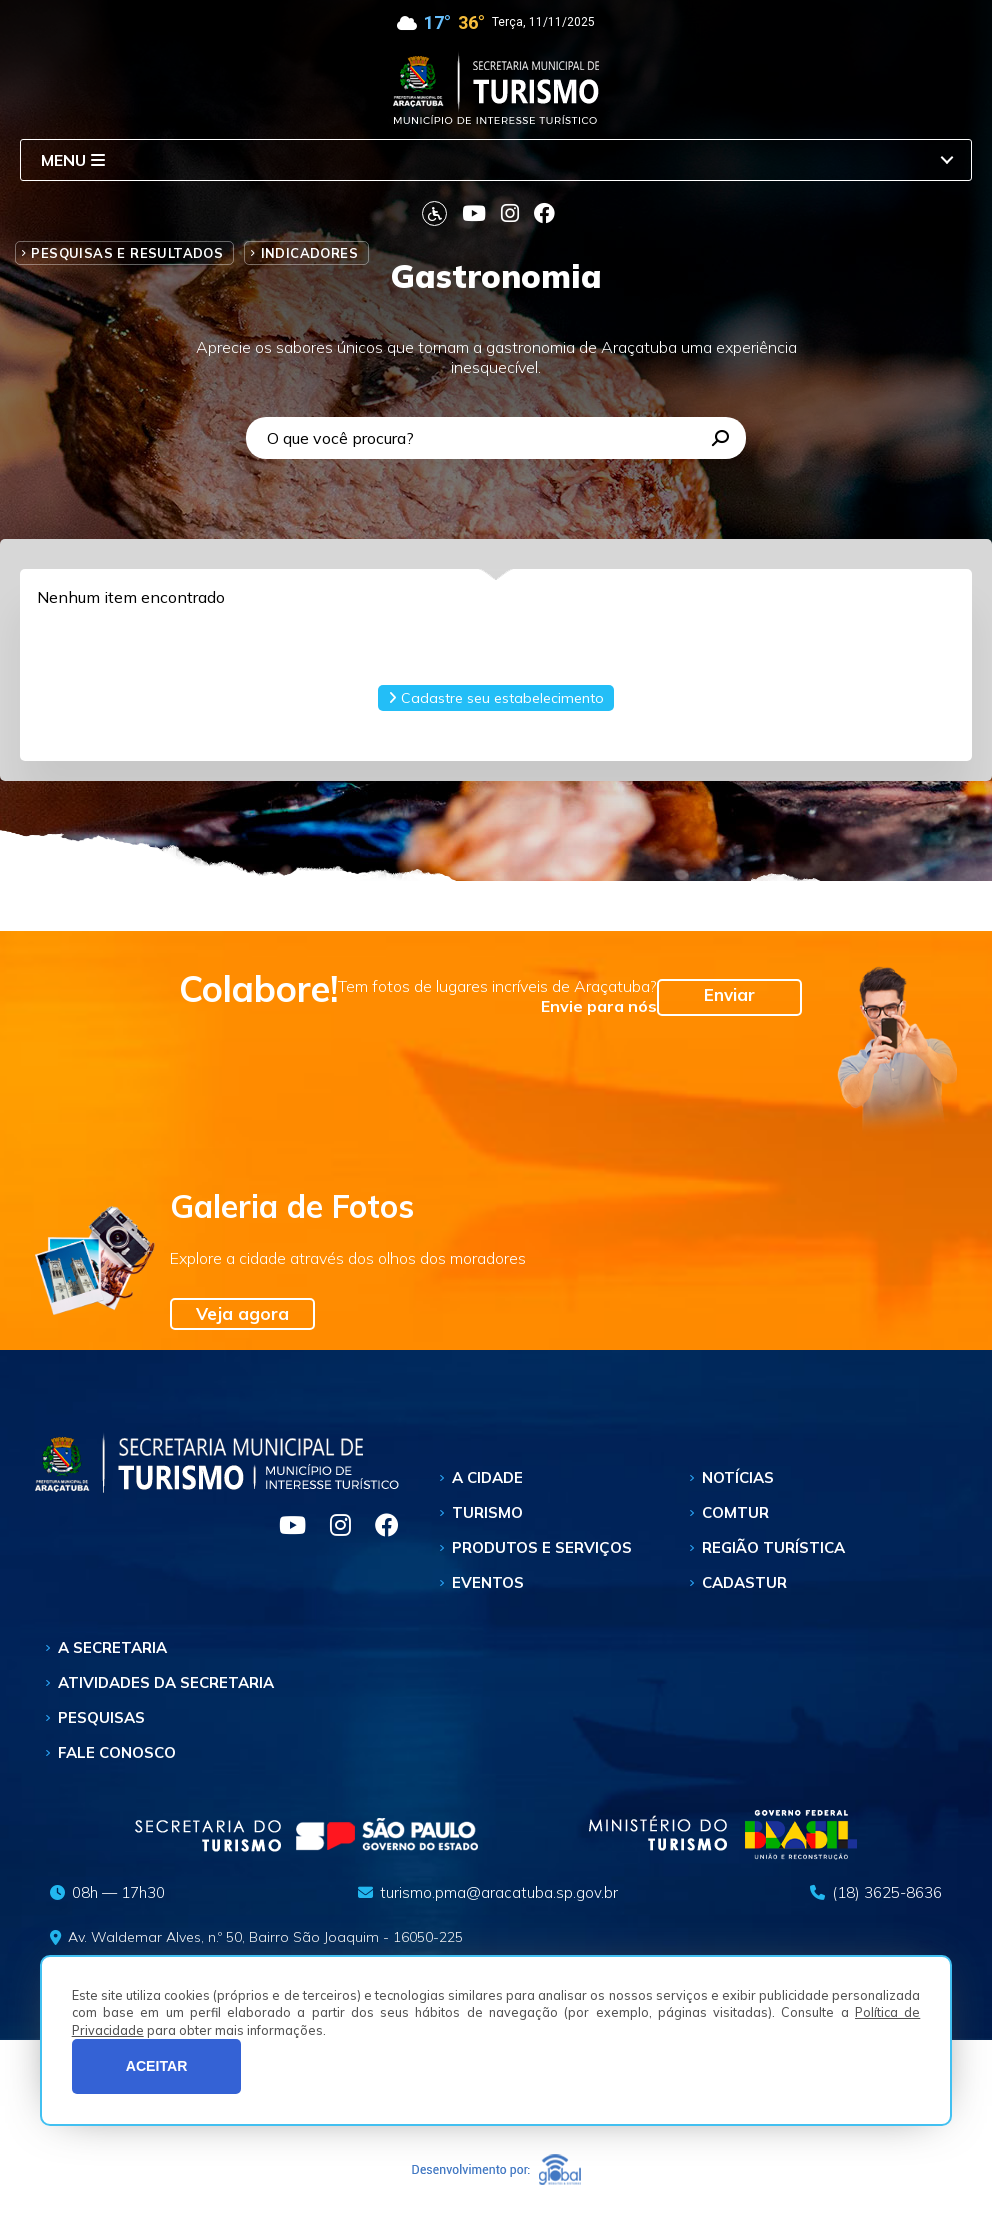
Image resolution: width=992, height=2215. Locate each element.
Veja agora (242, 1313)
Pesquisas (101, 1717)
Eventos (488, 1582)
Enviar (729, 994)
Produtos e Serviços (542, 1547)
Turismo (487, 1512)
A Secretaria (112, 1647)
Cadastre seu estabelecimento (496, 698)
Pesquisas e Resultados (127, 253)
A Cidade (487, 1477)
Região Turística (773, 1547)
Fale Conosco (117, 1752)
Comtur (735, 1512)
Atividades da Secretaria (166, 1682)
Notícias (738, 1477)
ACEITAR (157, 2066)
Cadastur (744, 1582)
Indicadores (309, 253)
